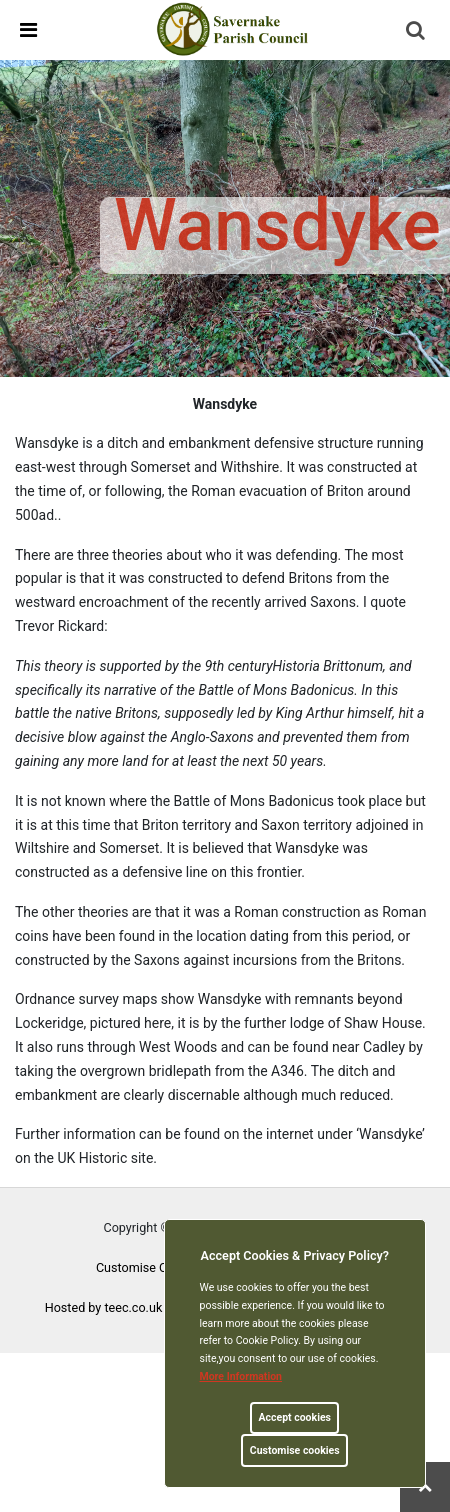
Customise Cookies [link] (150, 1267)
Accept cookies (294, 1417)
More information (241, 1376)
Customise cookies (295, 1450)
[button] (417, 32)
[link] (233, 29)
